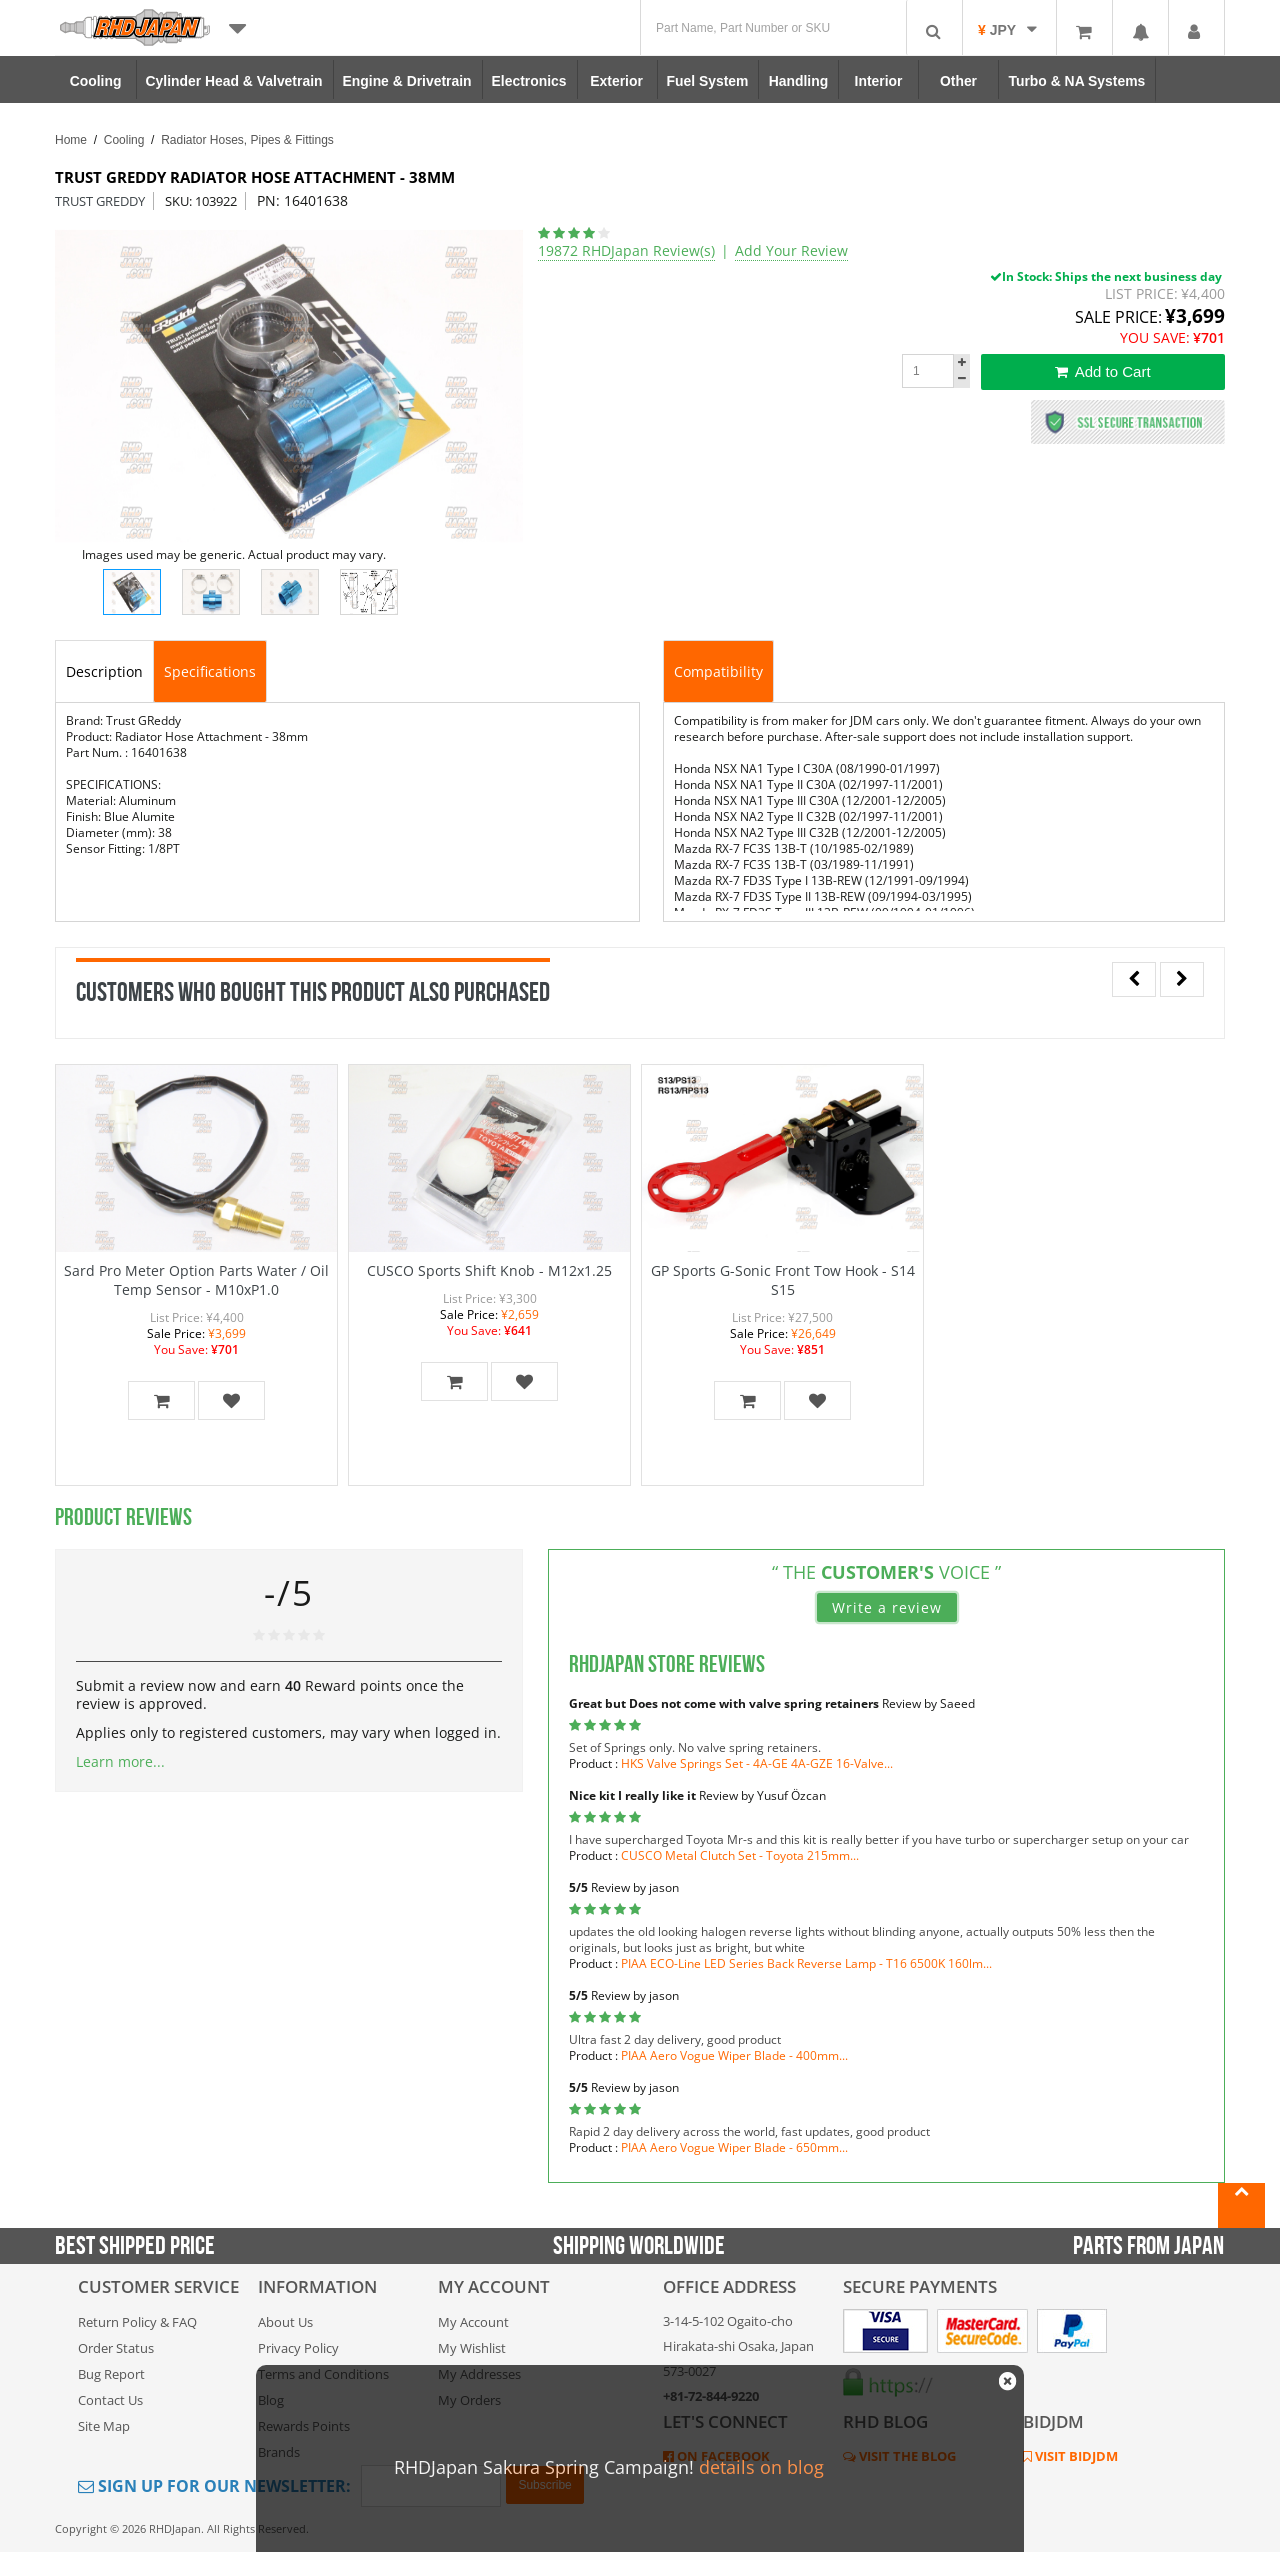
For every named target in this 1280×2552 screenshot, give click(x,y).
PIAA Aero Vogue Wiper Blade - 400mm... (734, 2055)
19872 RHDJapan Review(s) (626, 250)
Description (104, 671)
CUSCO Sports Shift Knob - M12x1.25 (489, 1270)
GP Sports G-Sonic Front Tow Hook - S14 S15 (783, 1280)
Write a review (887, 1607)
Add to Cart (1102, 371)
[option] (289, 386)
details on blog (761, 2467)
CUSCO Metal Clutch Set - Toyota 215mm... (740, 1855)
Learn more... (120, 1761)
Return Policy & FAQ (137, 2322)
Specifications (210, 671)
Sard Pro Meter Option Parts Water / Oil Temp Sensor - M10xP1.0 (196, 1280)
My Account (473, 2322)
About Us (285, 2322)
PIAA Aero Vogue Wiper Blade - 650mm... (734, 2147)
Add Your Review (791, 250)
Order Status (116, 2348)
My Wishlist (472, 2348)
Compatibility (718, 671)
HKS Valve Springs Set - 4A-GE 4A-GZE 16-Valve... (757, 1763)
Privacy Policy (298, 2348)
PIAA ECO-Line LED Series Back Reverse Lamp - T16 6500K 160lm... (806, 1963)
